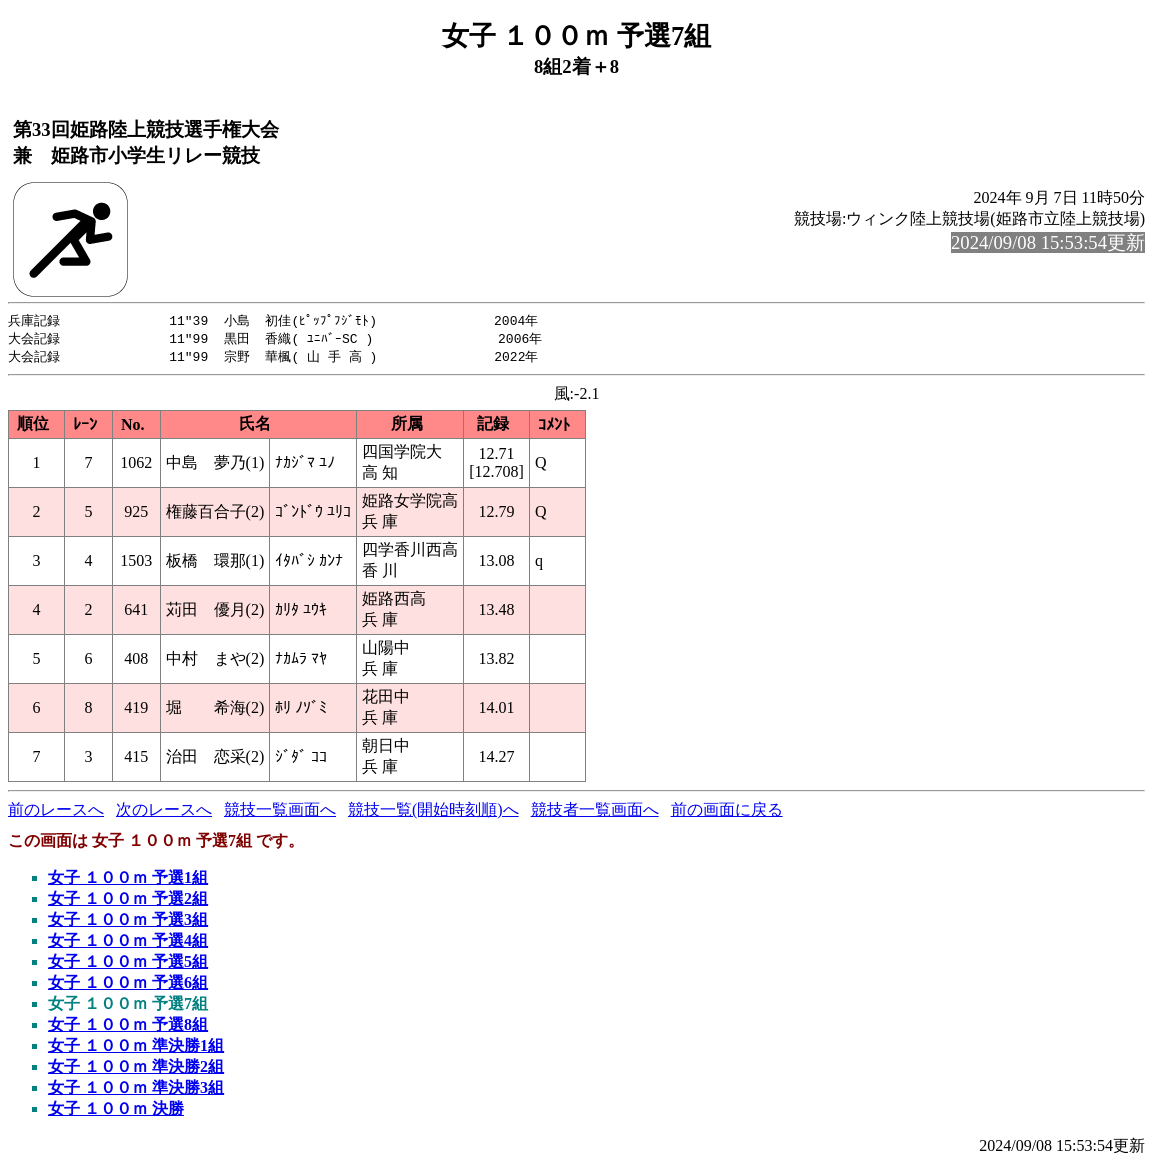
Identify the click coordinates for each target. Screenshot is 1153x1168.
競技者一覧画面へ (595, 812)
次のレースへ (164, 812)
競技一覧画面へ (280, 812)
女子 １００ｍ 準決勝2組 (136, 1069)
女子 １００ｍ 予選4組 (128, 943)
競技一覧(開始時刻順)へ (433, 812)
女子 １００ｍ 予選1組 (128, 880)
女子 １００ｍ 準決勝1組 (136, 1048)
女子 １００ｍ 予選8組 (128, 1027)
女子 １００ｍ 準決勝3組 (136, 1090)
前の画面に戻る (727, 812)
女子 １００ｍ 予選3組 (128, 922)
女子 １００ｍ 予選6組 (128, 985)
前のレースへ (56, 812)
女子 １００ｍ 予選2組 (128, 901)
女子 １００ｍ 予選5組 (128, 964)
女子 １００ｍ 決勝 (116, 1111)
